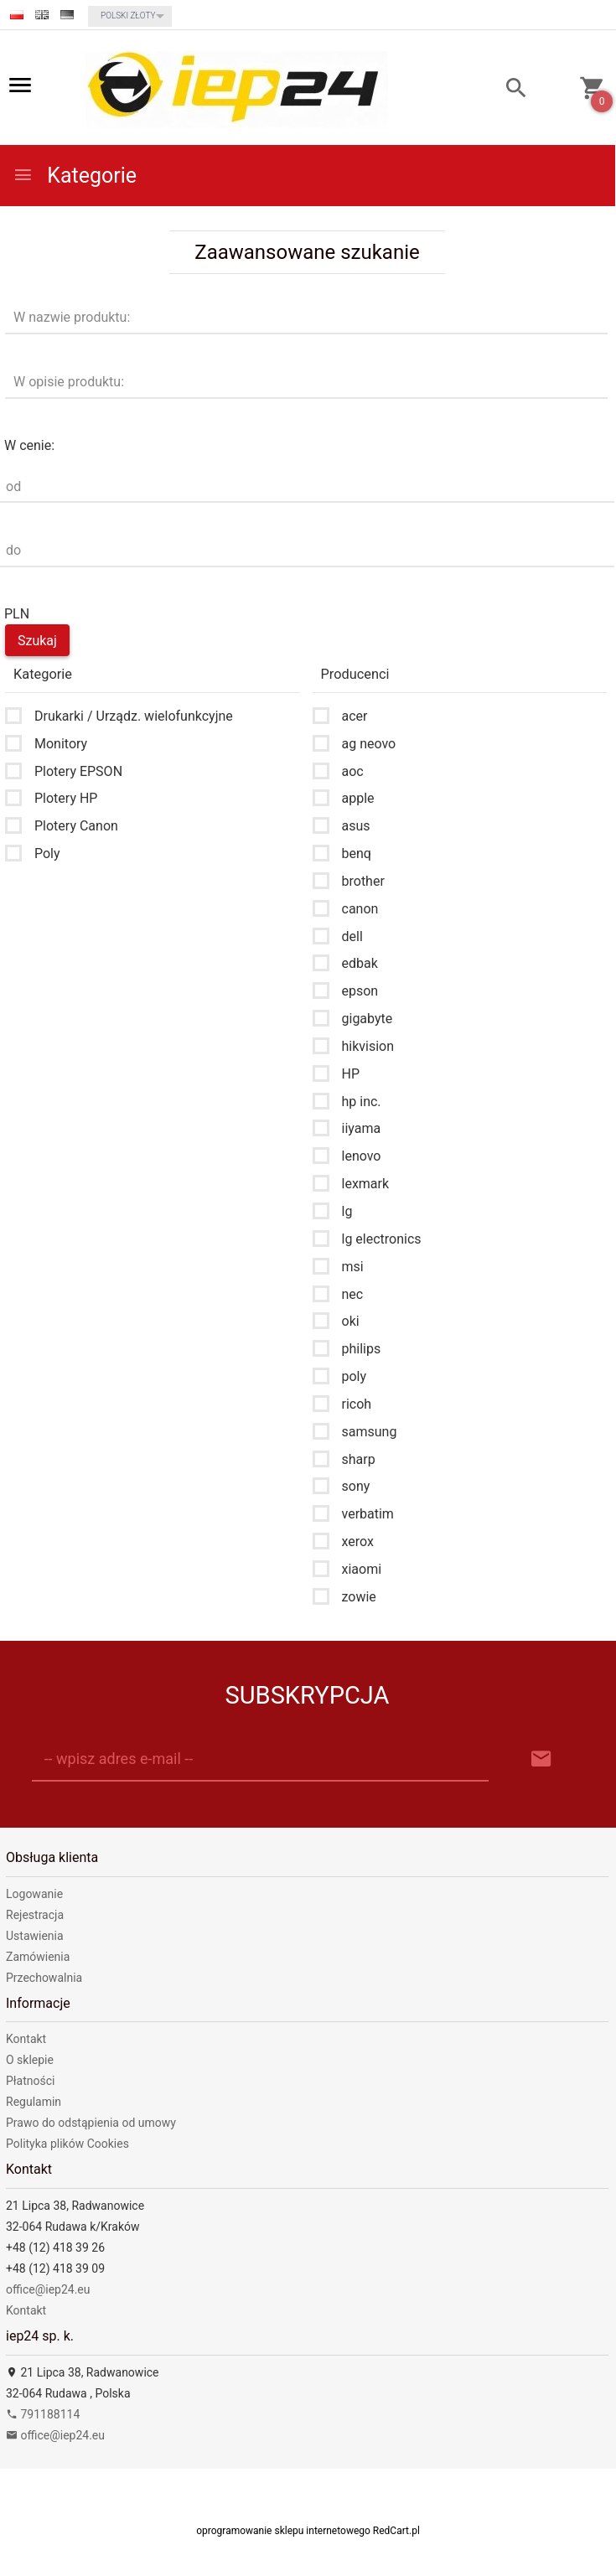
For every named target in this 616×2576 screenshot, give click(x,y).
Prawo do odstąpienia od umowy (91, 2122)
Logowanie (34, 1894)
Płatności (30, 2080)
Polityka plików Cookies (67, 2143)
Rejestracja (35, 1915)
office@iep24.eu (48, 2289)
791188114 (43, 2414)
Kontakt (26, 2039)
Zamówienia (38, 1956)
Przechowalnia (44, 1977)
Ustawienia (35, 1935)
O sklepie (30, 2059)
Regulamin (33, 2101)
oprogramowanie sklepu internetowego (283, 2531)
